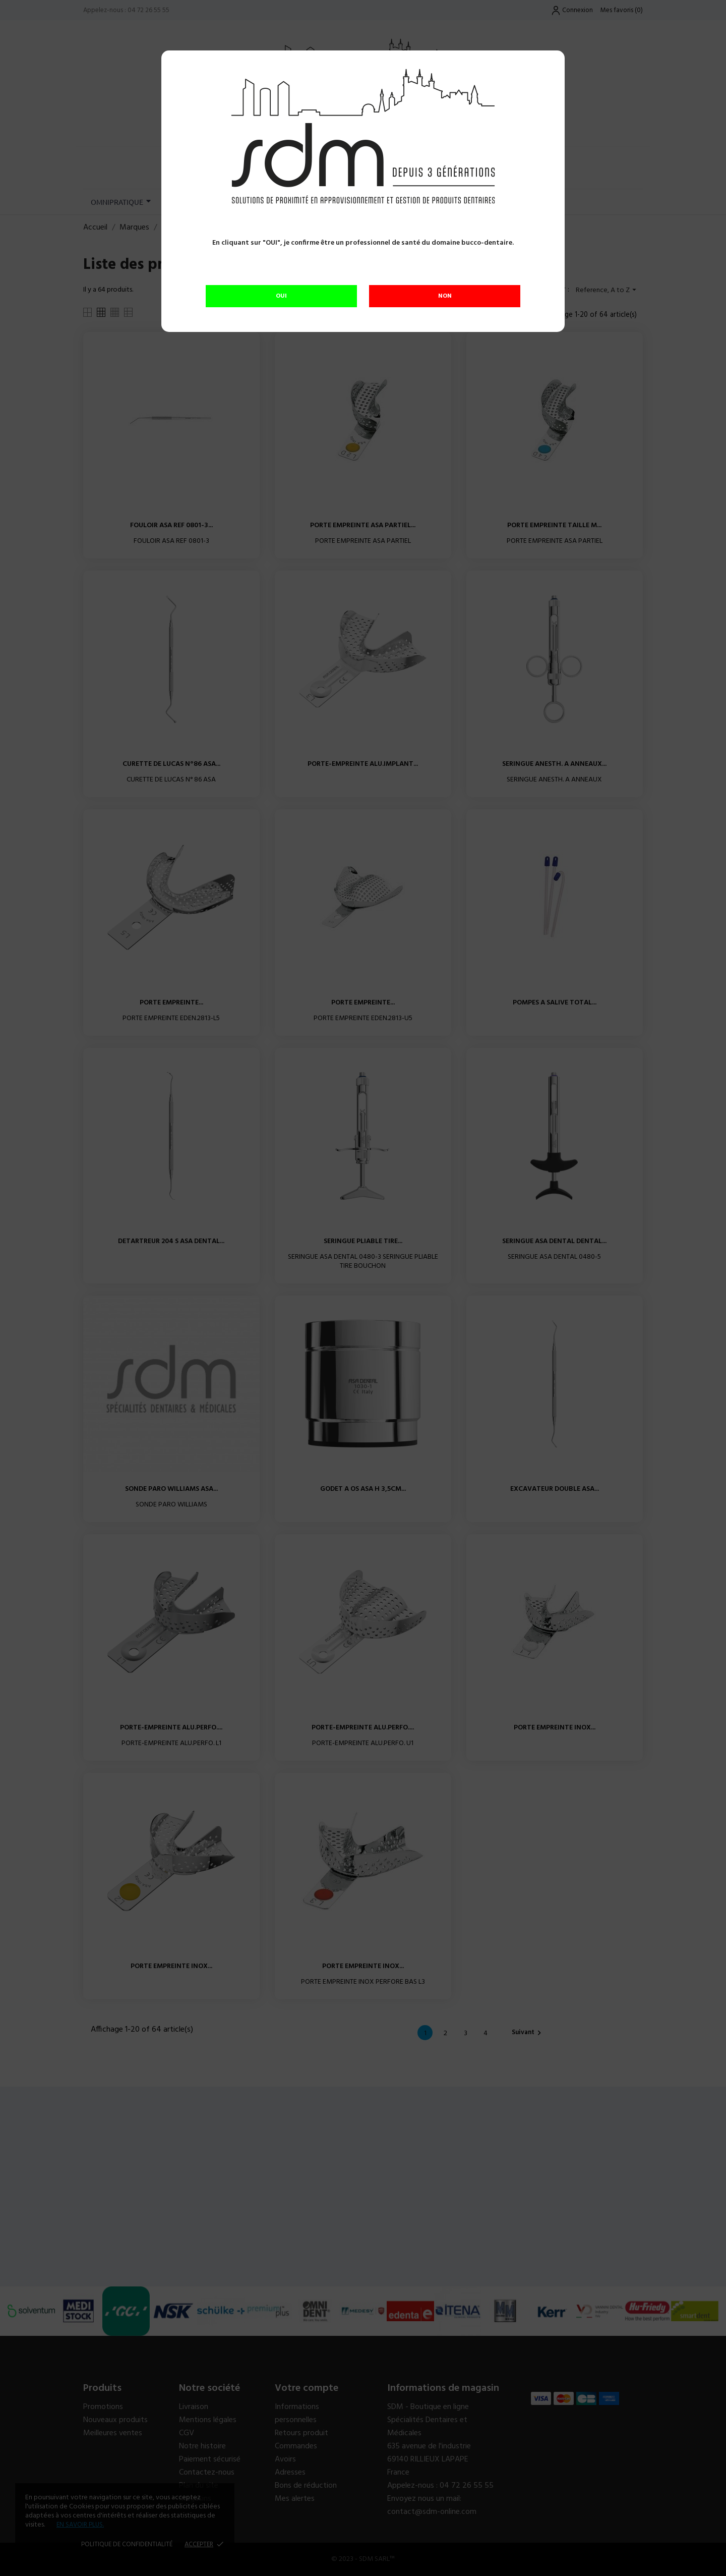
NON (445, 296)
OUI (281, 296)
